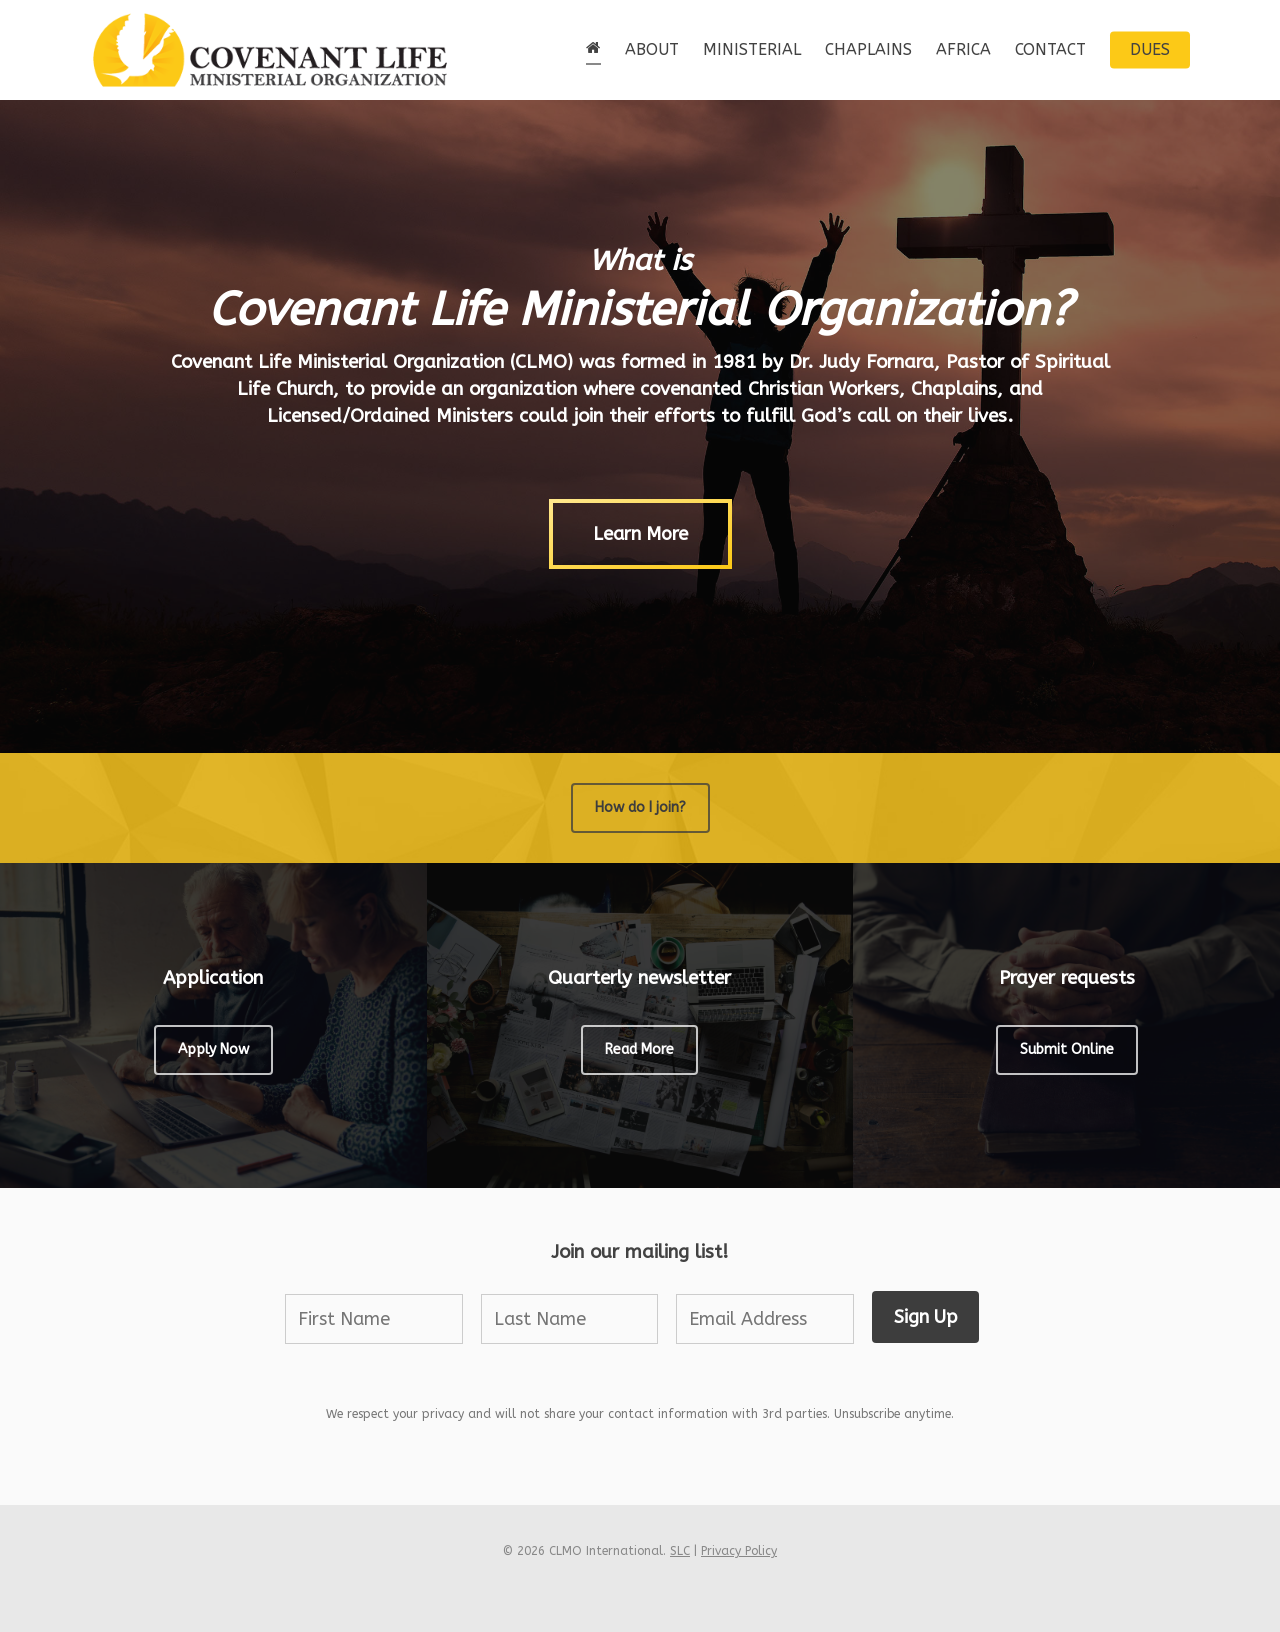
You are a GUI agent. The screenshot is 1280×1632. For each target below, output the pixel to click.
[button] (640, 535)
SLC (680, 1551)
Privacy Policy (739, 1551)
